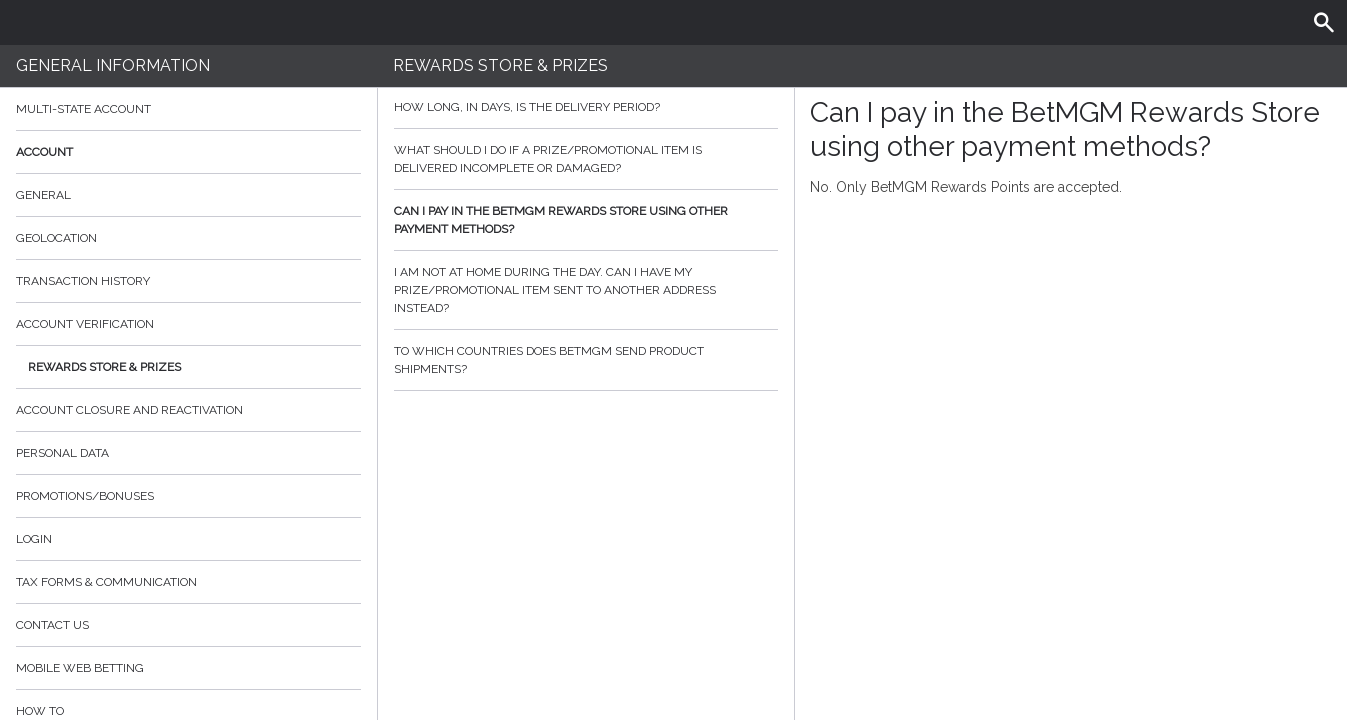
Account (188, 152)
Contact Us (52, 625)
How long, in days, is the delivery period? (586, 107)
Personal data (62, 453)
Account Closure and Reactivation (129, 410)
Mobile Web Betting (80, 668)
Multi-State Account (83, 109)
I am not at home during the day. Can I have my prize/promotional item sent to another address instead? (586, 290)
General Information (113, 65)
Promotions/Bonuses (85, 496)
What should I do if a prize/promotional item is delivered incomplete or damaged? (586, 159)
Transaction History (83, 281)
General (43, 195)
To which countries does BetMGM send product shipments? (586, 360)
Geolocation (56, 238)
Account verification (85, 324)
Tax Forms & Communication (188, 582)
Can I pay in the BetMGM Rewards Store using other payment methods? (586, 220)
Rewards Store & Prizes (104, 367)
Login (34, 539)
